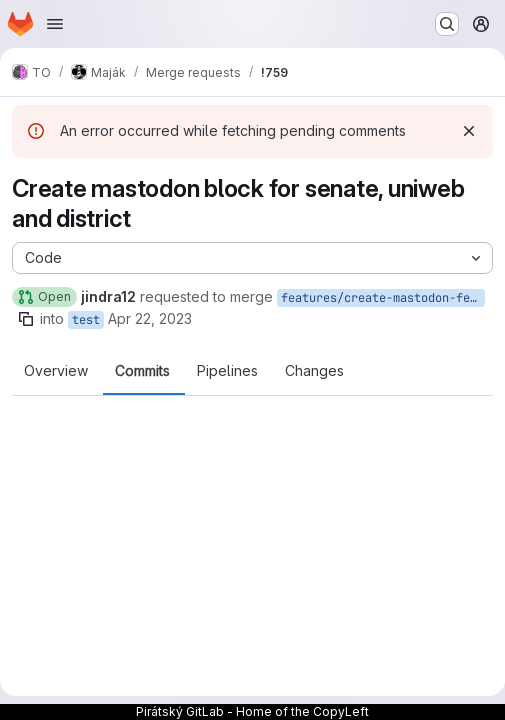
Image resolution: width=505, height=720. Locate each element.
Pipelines (227, 371)
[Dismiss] (469, 131)
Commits (142, 371)
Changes (314, 371)
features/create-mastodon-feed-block (383, 298)
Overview (56, 371)
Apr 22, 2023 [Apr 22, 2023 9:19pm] (150, 318)
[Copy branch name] (26, 319)
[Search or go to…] (447, 24)
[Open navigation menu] (55, 24)
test (86, 320)
